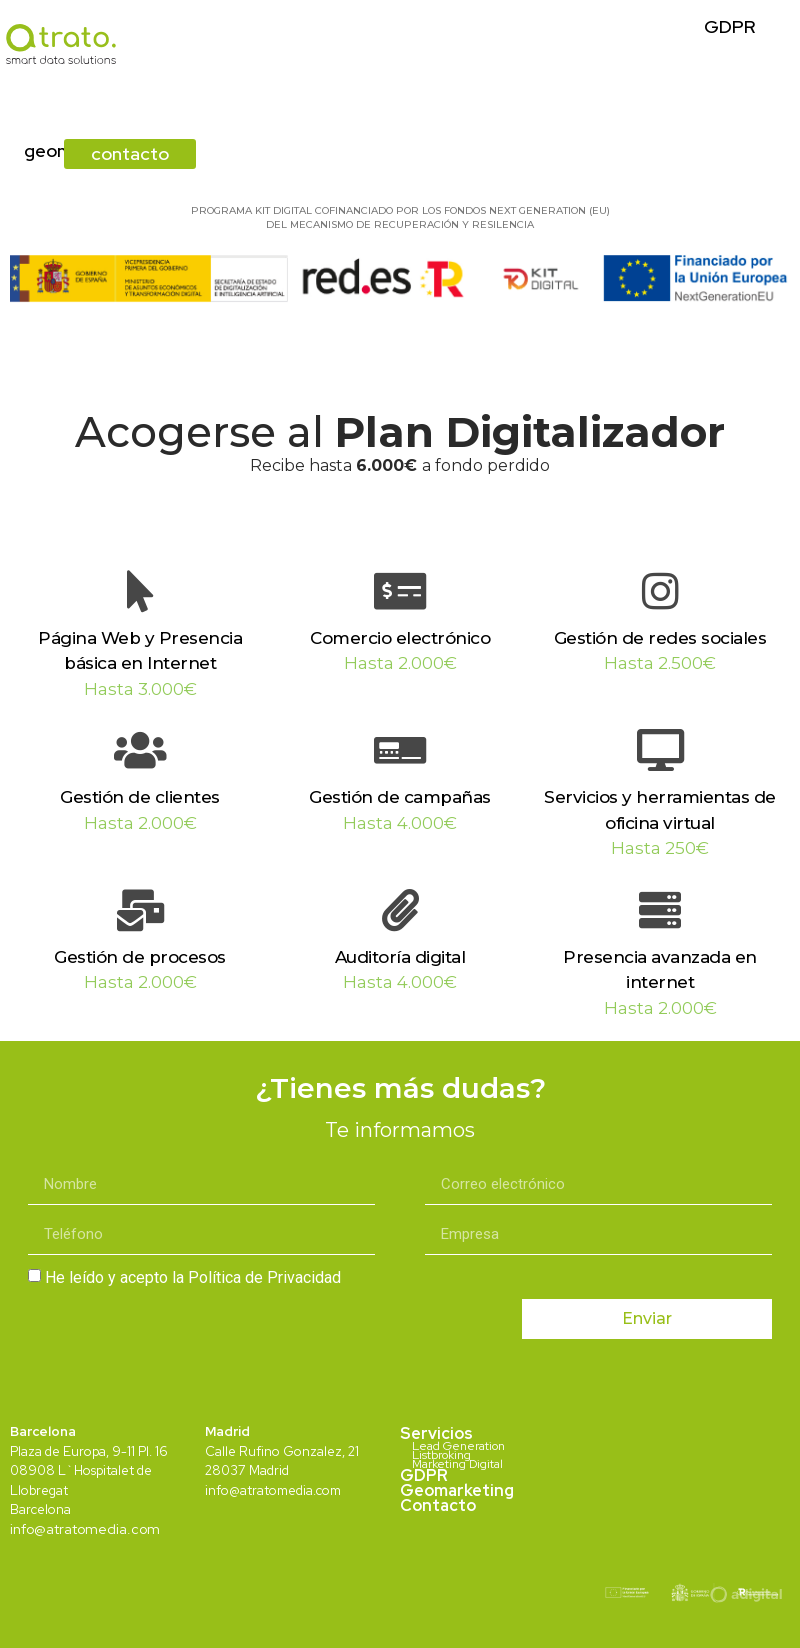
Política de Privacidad (264, 1277)
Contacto (438, 1505)
